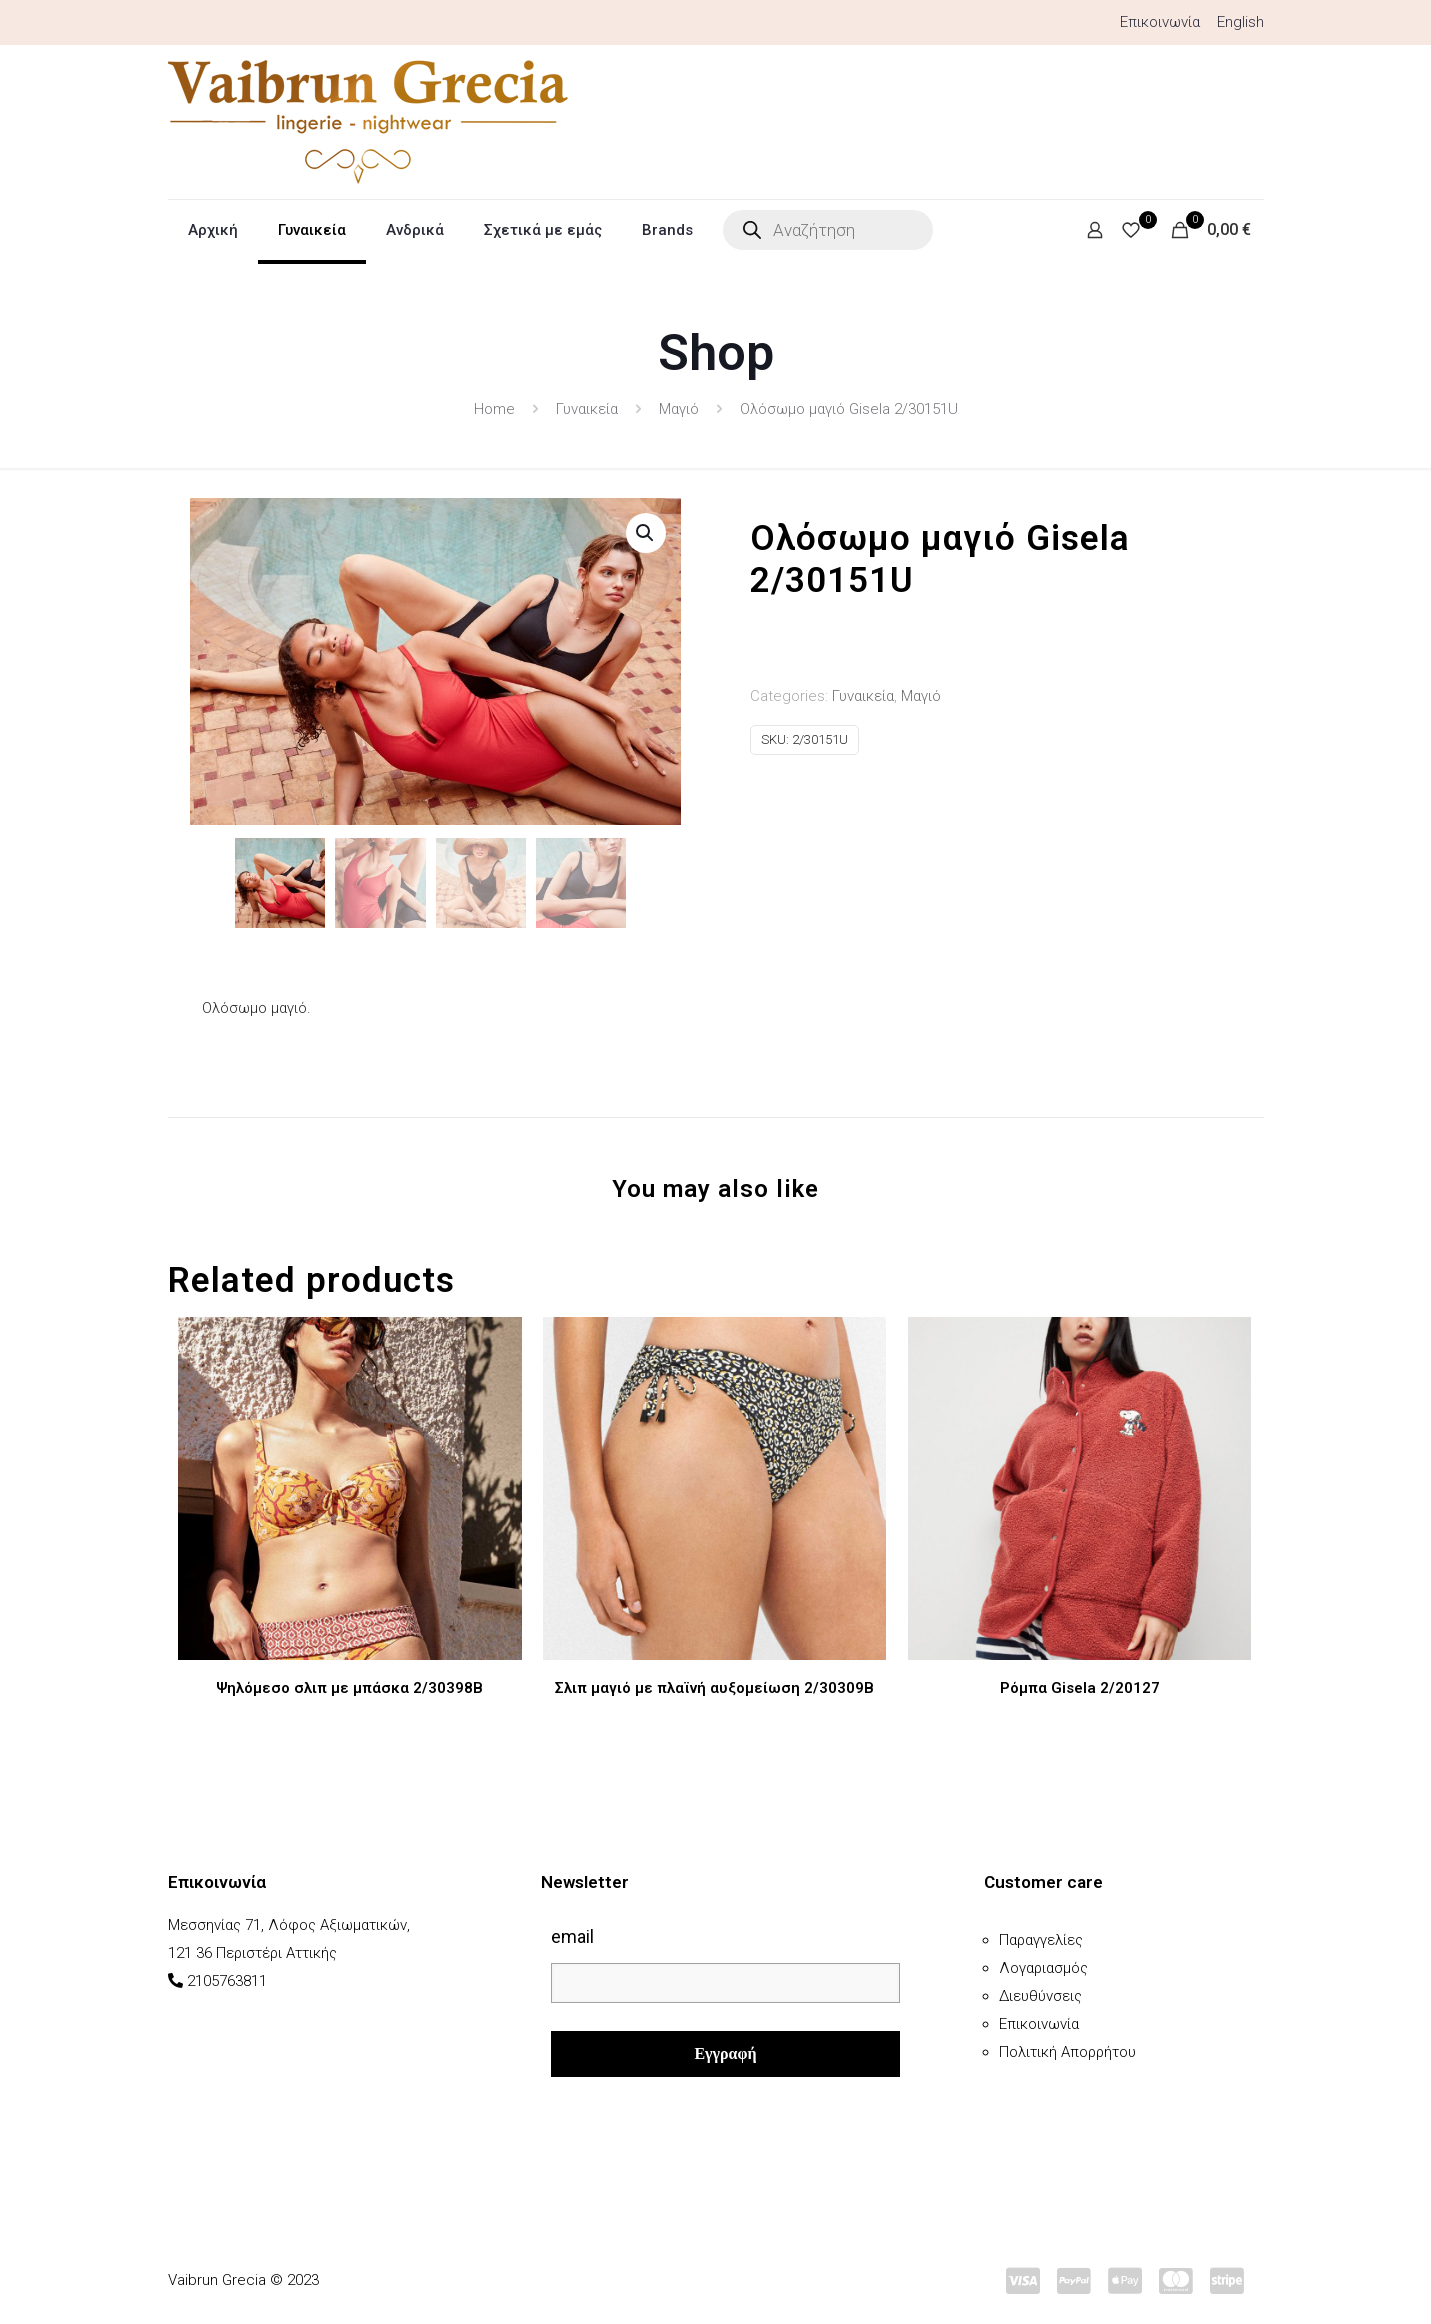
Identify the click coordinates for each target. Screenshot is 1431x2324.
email (572, 1934)
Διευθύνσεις (1040, 1994)
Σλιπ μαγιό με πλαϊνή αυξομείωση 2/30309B (714, 1686)
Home (494, 409)
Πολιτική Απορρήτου (1067, 2050)
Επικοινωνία (1160, 22)
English (1240, 22)
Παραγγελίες (1041, 1938)
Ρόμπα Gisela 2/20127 (1080, 1686)
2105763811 (227, 1979)
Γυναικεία (587, 409)
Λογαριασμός (1043, 1966)
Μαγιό (679, 409)
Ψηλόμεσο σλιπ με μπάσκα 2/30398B (349, 1686)
